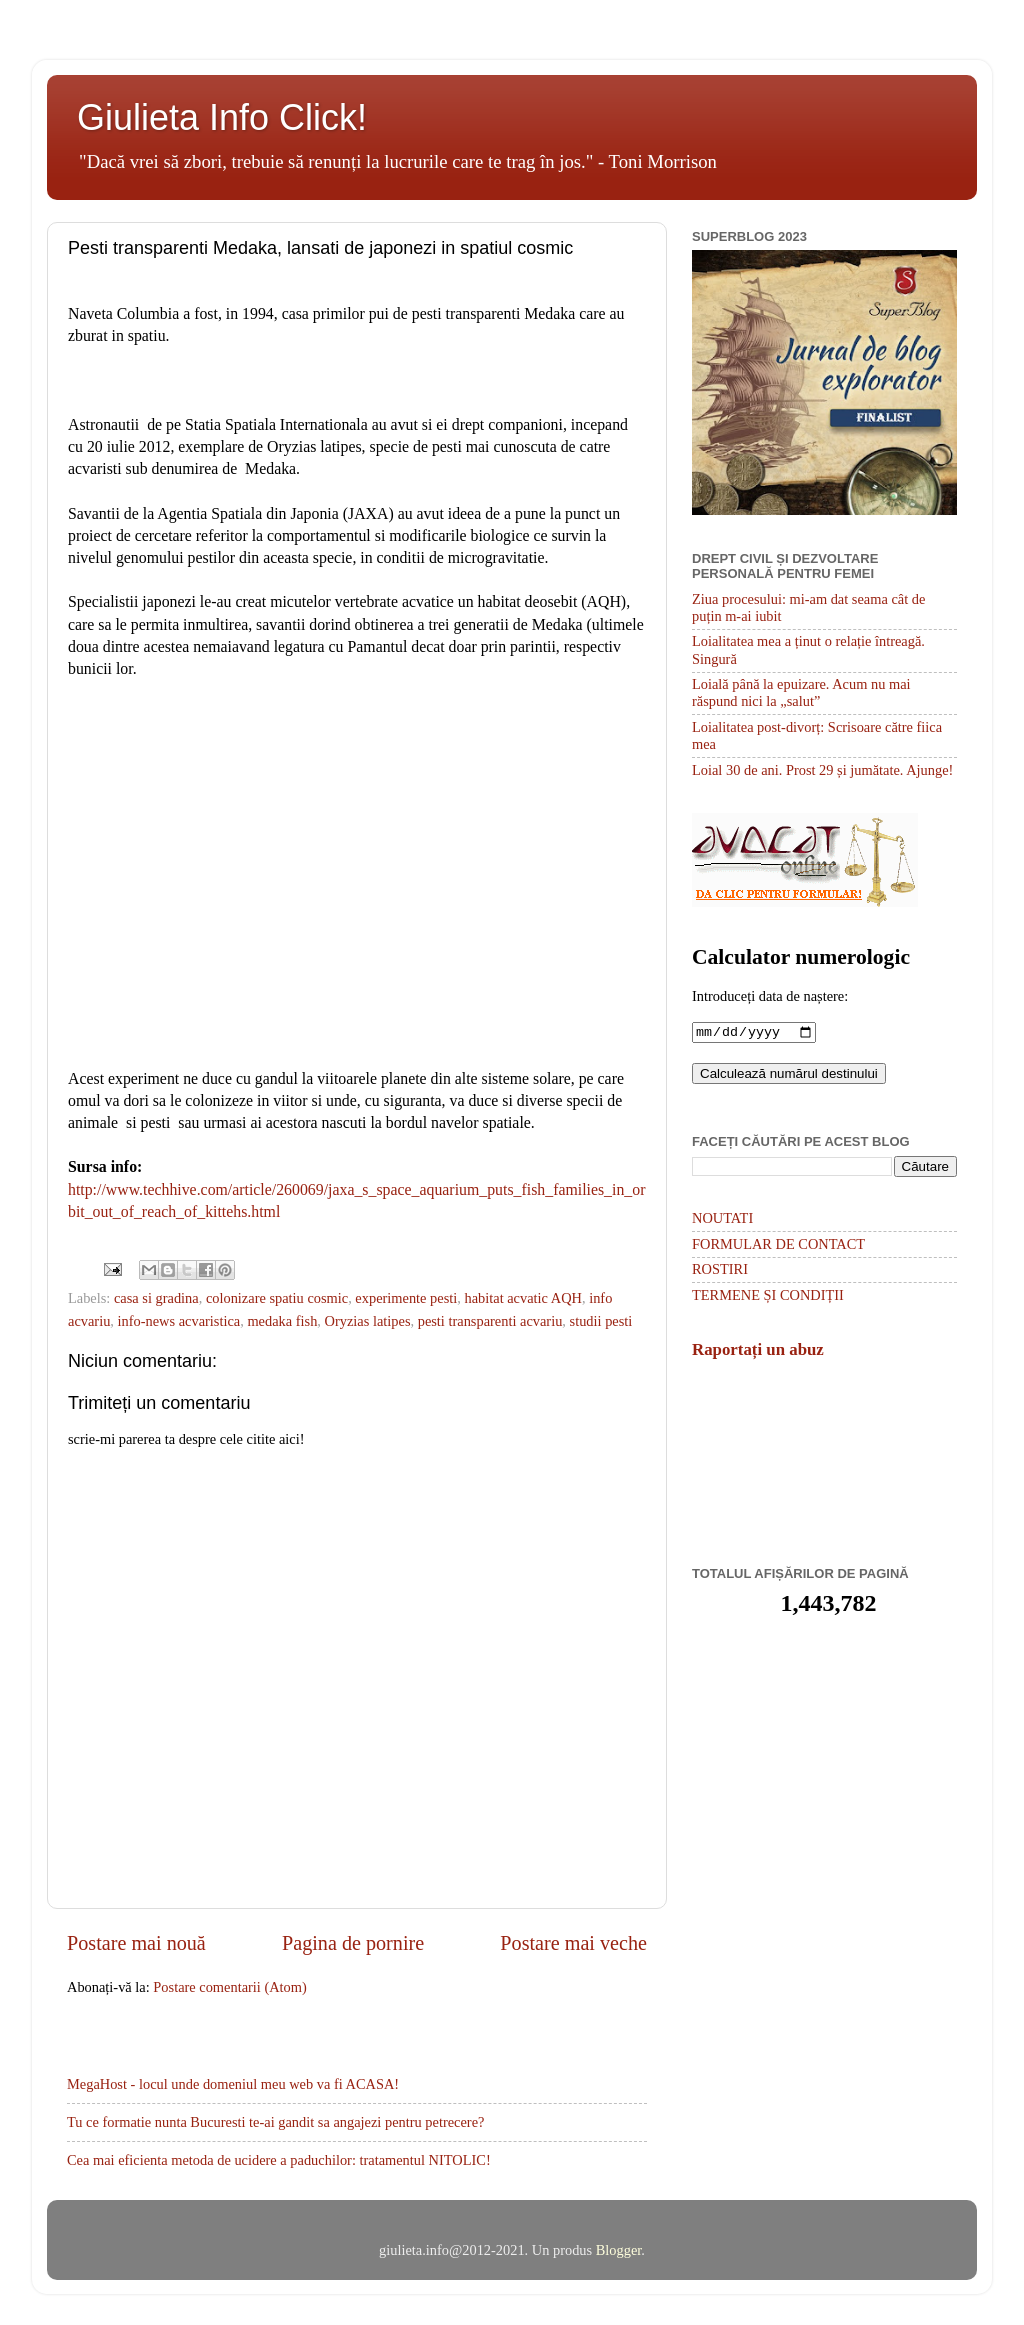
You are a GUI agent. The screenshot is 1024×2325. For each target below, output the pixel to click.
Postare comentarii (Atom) (229, 1987)
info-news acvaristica (179, 1321)
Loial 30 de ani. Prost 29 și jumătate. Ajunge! (822, 770)
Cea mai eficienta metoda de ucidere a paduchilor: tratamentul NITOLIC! (279, 2160)
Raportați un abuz (758, 1351)
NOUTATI (722, 1220)
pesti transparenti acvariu (490, 1321)
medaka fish (282, 1321)
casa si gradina (156, 1298)
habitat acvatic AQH (522, 1298)
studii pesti (601, 1321)
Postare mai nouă (136, 1943)
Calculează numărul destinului (789, 1075)
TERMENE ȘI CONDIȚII (768, 1297)
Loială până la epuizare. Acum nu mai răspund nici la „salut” (801, 692)
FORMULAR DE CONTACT (778, 1246)
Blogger (619, 2250)
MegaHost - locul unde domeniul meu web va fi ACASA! (233, 2084)
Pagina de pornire (353, 1943)
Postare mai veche (573, 1943)
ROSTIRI (720, 1271)
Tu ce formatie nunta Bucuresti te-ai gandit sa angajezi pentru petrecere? (275, 2122)
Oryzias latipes (368, 1321)
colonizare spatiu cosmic (277, 1298)
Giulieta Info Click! (222, 117)
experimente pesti (406, 1298)
